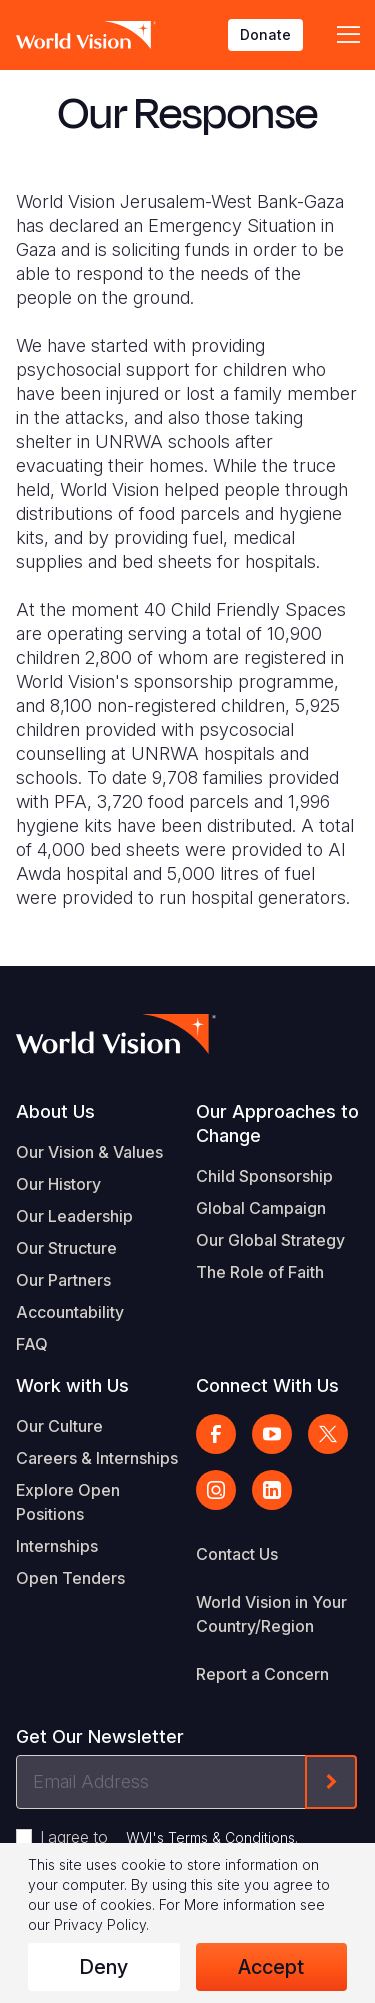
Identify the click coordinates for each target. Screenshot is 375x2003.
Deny (103, 1967)
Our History (58, 1184)
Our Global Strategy (270, 1240)
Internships (57, 1546)
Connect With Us (267, 1385)
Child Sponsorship (264, 1176)
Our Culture (59, 1426)
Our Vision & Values (89, 1152)
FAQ (32, 1344)
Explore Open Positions (68, 1502)
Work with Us (72, 1385)
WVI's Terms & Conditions (210, 1837)
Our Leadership (74, 1216)
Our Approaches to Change (277, 1123)
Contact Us (237, 1554)
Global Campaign (261, 1208)
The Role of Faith (260, 1272)
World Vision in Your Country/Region (271, 1614)
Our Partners (63, 1280)
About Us (55, 1111)
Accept (271, 1967)
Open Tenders (70, 1578)
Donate (265, 34)
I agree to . (169, 1837)
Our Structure (66, 1248)
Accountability (70, 1312)
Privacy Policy (100, 1924)
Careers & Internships (97, 1458)
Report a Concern (262, 1674)
